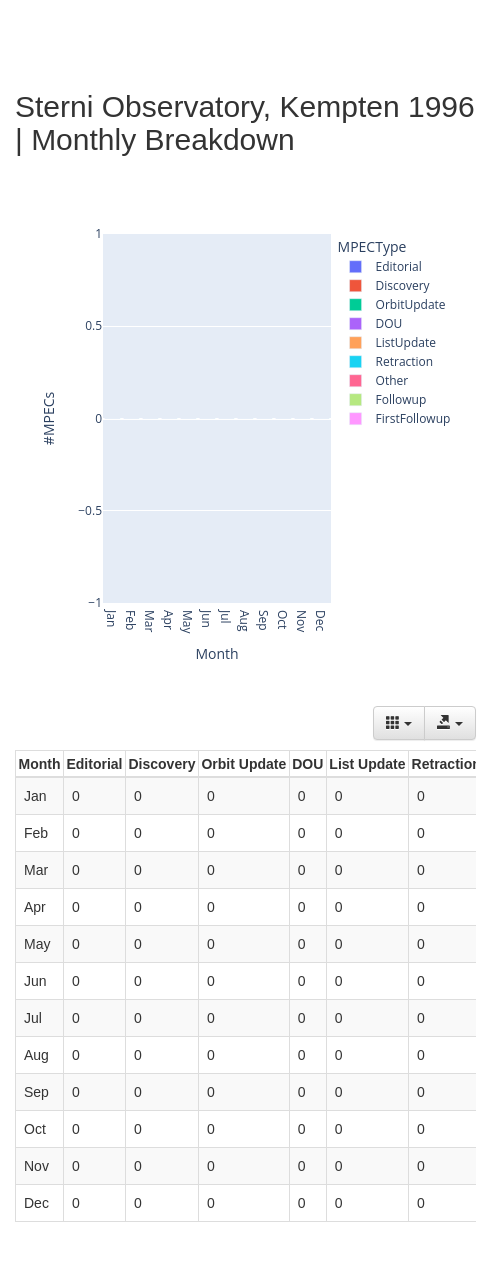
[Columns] (399, 723)
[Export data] (450, 723)
